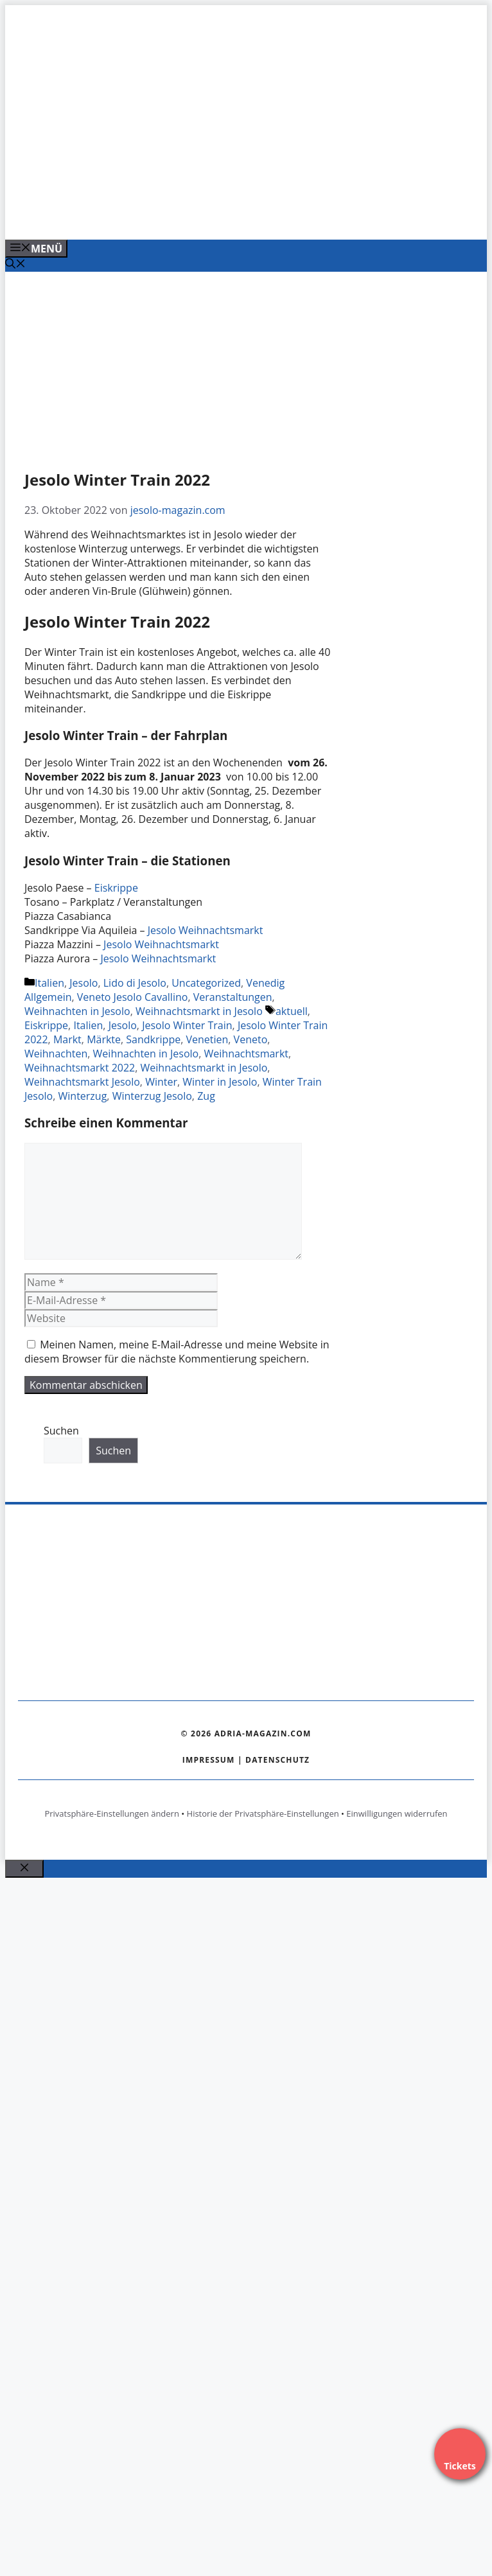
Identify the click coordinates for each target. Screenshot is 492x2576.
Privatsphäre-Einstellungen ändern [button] (111, 1813)
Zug (206, 1096)
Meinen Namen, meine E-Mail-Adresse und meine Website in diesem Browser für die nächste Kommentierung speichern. (176, 1351)
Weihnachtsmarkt (246, 1053)
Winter (161, 1082)
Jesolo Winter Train (187, 1025)
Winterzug (82, 1096)
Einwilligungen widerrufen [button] (396, 1813)
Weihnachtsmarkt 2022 (79, 1068)
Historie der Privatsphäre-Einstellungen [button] (263, 1813)
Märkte (104, 1039)
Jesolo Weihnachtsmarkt (205, 930)
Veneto (251, 1039)
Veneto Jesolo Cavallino (132, 997)
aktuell (292, 1011)
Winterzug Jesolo (152, 1096)
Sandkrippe (153, 1039)
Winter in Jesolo (219, 1082)
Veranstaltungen (232, 997)
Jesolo (83, 983)
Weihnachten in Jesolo (77, 1011)
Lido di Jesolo (134, 983)
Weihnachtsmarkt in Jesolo (199, 1011)
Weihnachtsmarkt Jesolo (82, 1082)
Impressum (208, 1759)
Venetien (207, 1039)
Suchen (61, 1431)
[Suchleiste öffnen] (15, 265)
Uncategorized (206, 983)
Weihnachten (55, 1053)
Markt (67, 1039)
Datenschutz (277, 1759)
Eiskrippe (116, 888)
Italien (49, 983)
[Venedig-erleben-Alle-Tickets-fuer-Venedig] (258, 216)
